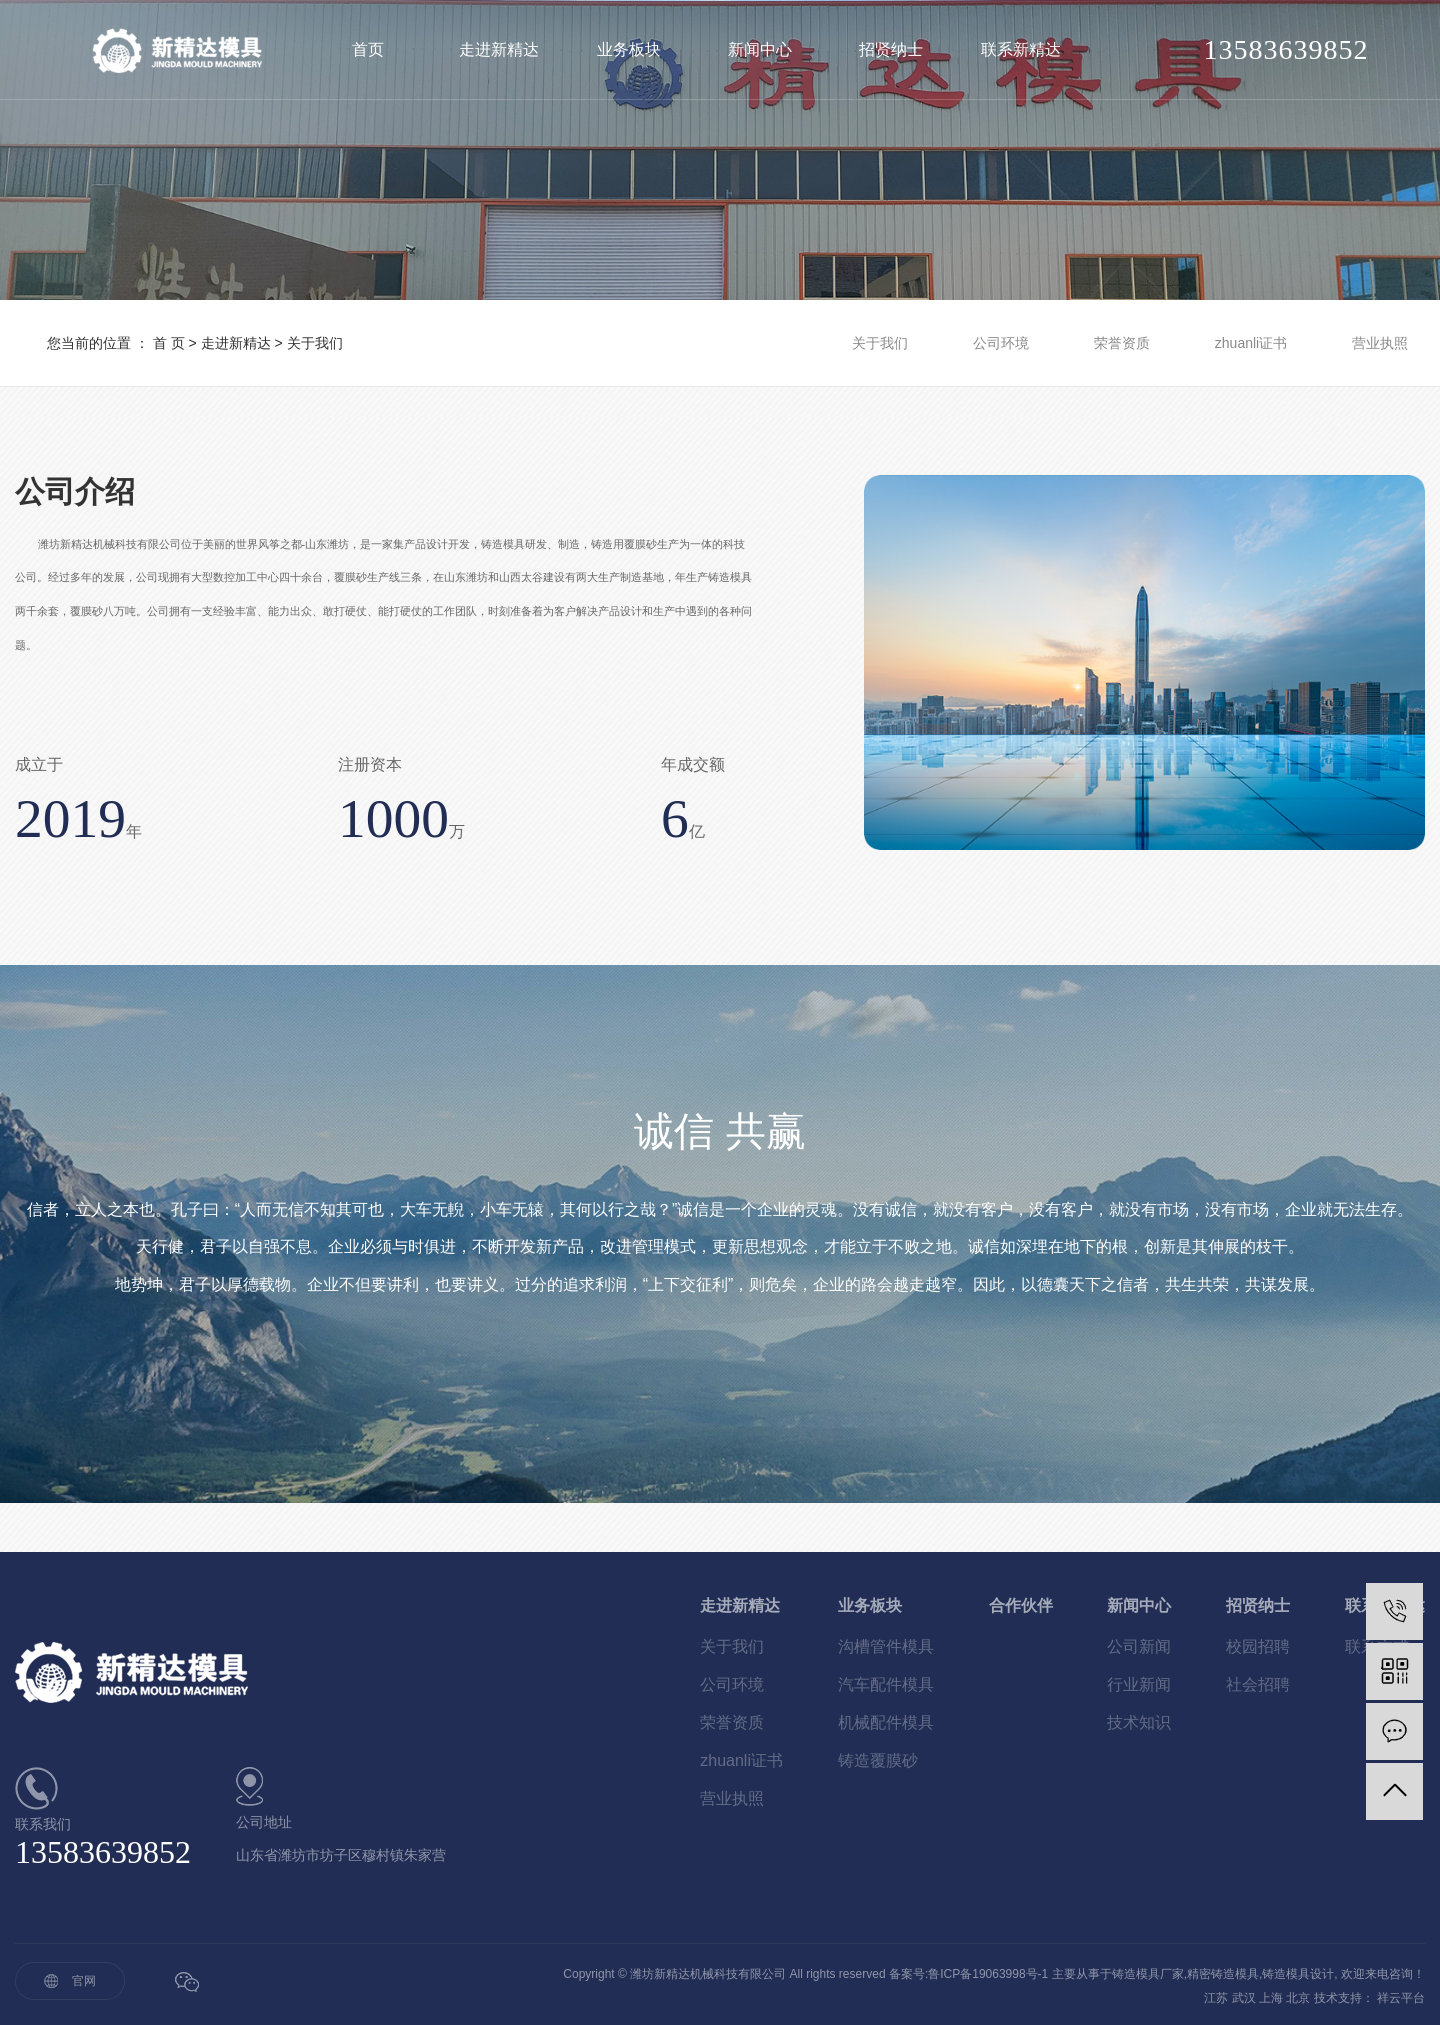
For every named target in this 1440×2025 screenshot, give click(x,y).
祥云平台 (1401, 1998)
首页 (368, 49)
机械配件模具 (886, 1722)
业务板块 (629, 49)
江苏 (1216, 1998)
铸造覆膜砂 (878, 1760)
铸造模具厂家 (1148, 1974)
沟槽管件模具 (886, 1646)
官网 (84, 1981)
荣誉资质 (1122, 343)
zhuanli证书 (1251, 343)
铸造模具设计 (1298, 1974)
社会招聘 (1258, 1684)
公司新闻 (1139, 1646)
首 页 (169, 343)
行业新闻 (1139, 1684)
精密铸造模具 (1223, 1974)
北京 (1298, 1998)
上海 (1271, 1998)
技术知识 (1139, 1722)
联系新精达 (1021, 49)
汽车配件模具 (886, 1684)
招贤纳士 (891, 49)
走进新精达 (499, 49)
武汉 (1244, 1998)
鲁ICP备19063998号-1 (988, 1974)
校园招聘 (1258, 1646)
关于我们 (880, 343)
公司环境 (1001, 343)
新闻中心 (760, 49)
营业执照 (1380, 343)
